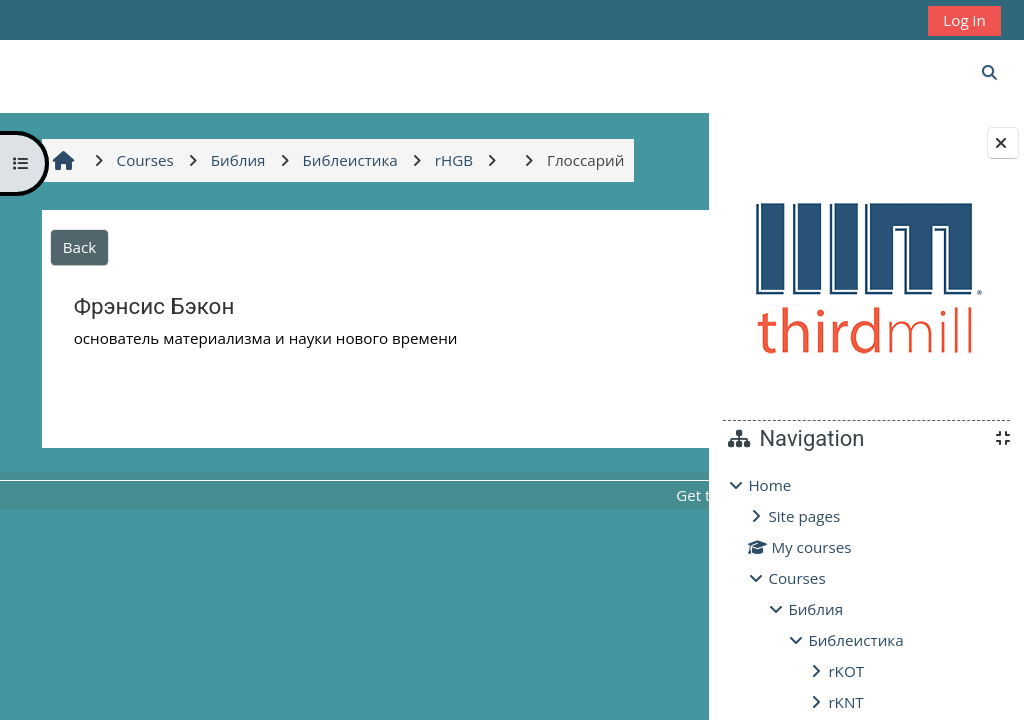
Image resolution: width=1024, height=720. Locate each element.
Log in (964, 20)
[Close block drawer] (1003, 143)
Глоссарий (594, 410)
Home (769, 485)
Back (77, 247)
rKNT (845, 702)
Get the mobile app (549, 495)
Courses (796, 578)
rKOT (846, 671)
